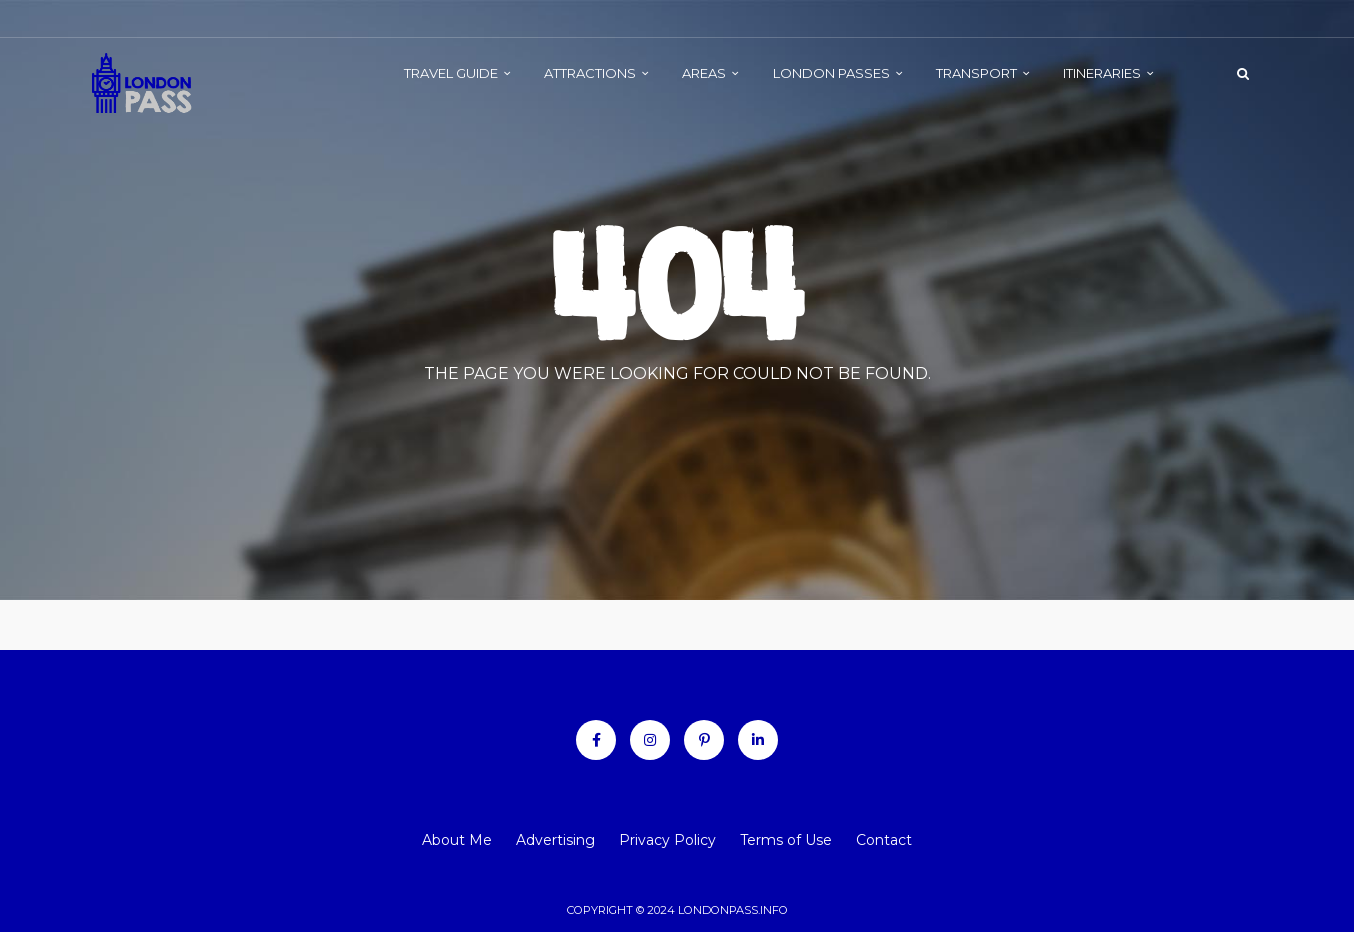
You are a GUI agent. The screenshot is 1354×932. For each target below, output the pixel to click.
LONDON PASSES (831, 73)
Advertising (555, 840)
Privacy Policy (667, 840)
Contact (884, 840)
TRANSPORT (976, 73)
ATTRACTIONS (590, 73)
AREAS (704, 73)
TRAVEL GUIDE (451, 73)
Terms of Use (786, 840)
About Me (457, 840)
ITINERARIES (1102, 73)
